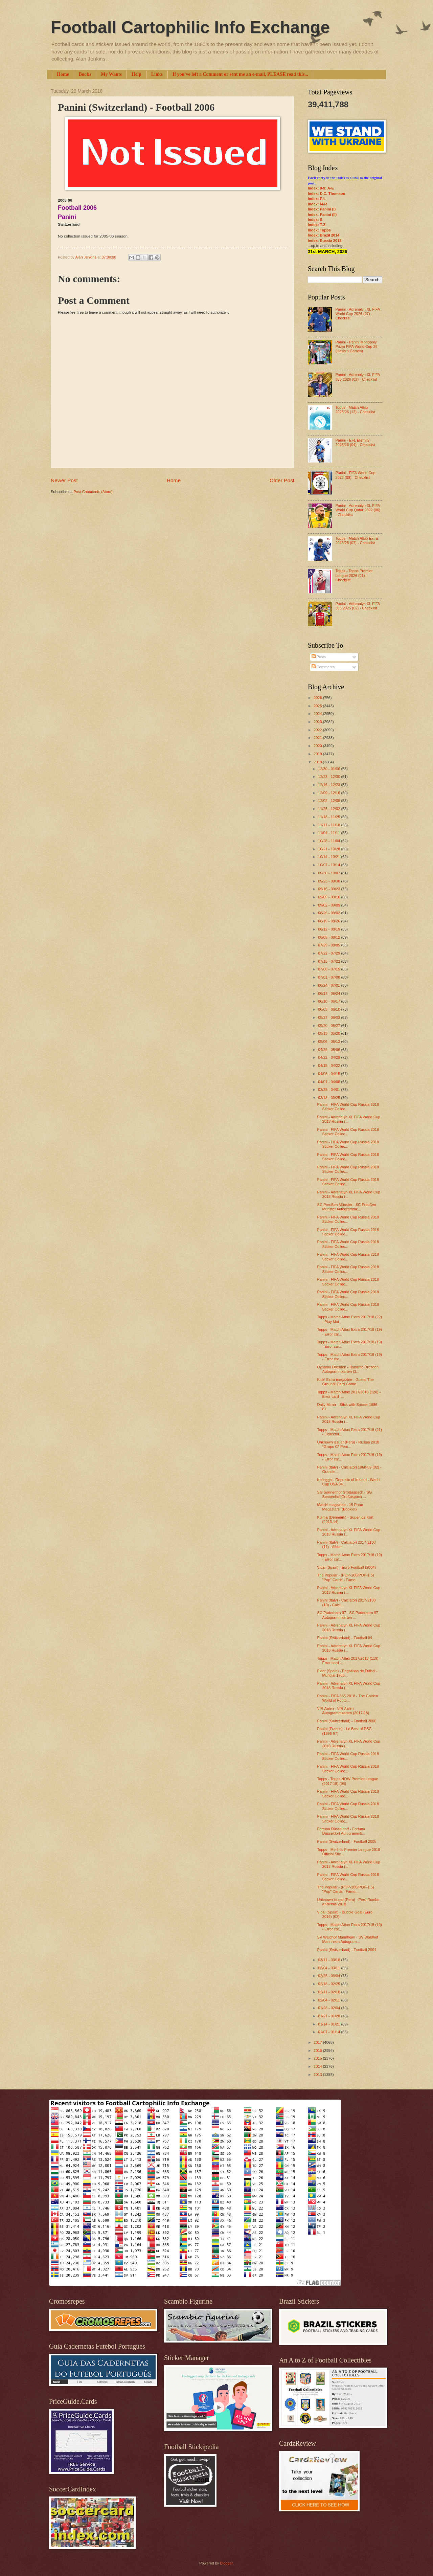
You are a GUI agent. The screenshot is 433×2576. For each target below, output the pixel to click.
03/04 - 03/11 (329, 1968)
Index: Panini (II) (322, 214)
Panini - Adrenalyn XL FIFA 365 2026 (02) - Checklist (357, 377)
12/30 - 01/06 (329, 769)
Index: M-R (317, 204)
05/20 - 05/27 (329, 1026)
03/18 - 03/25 (329, 1098)
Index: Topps (319, 230)
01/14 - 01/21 (329, 2024)
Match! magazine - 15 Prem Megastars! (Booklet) (340, 1507)
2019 (318, 754)
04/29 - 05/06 (329, 1050)
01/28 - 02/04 (329, 2008)
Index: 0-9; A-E (321, 188)
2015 (318, 2058)
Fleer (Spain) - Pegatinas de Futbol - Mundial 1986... (347, 1673)
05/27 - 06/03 (329, 1017)
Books (85, 74)
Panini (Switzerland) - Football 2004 (347, 1950)
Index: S (315, 220)
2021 (318, 738)
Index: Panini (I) (322, 209)
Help (136, 74)
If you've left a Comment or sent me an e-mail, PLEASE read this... (240, 74)
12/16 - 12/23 (329, 785)
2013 (318, 2075)
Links (157, 74)
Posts (319, 657)
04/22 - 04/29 (329, 1057)
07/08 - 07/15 (329, 969)
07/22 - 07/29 (329, 953)
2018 (318, 762)
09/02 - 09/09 (329, 905)
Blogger (226, 2563)
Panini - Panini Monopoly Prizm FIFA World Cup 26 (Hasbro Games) (356, 346)
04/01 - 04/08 (329, 1082)
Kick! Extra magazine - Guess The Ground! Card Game (345, 1381)
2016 (318, 2050)
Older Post (282, 480)
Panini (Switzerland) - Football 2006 (347, 1721)
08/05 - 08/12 (329, 937)
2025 (318, 706)
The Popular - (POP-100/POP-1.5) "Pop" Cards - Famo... (345, 1577)
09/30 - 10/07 (329, 873)
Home (63, 74)
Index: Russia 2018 (324, 241)
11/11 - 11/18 (329, 825)
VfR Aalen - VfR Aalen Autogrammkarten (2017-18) (343, 1710)
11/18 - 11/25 (329, 817)
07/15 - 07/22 (329, 961)
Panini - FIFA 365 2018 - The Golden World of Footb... (347, 1698)
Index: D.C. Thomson (326, 194)
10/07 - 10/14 (329, 865)
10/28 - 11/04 (329, 841)
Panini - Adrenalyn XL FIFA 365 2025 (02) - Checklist (357, 606)
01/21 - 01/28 (329, 2016)
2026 (318, 698)
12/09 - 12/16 (329, 793)
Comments (323, 667)
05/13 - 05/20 (329, 1033)
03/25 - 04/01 (329, 1090)
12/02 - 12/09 (329, 801)
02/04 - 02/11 (329, 2000)
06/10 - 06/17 (329, 1001)
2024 (318, 714)
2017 (318, 2042)
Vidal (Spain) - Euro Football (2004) (346, 1567)
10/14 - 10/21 (329, 857)
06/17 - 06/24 (329, 993)
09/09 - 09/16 (329, 897)
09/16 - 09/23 (329, 889)
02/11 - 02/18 (329, 1992)
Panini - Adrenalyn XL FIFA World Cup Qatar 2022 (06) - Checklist (357, 510)
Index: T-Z (316, 225)
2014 (318, 2066)
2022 (318, 730)
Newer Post (64, 480)
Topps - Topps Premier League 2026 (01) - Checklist (353, 575)
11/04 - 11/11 (329, 833)
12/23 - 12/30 (329, 777)
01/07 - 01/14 (329, 2032)
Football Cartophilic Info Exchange (190, 27)
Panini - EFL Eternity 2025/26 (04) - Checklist (355, 442)
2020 (318, 746)
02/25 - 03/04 (329, 1976)
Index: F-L (317, 199)
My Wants (111, 74)
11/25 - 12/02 (329, 809)
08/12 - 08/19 (329, 929)
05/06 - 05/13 (329, 1041)
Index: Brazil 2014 (323, 235)
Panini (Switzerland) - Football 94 (344, 1638)
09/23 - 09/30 (329, 881)
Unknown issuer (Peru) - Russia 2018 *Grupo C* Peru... (348, 1444)
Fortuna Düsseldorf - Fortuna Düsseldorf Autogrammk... (341, 1831)
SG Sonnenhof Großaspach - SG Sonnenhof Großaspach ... (344, 1494)
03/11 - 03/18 (329, 1960)
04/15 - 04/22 (329, 1065)
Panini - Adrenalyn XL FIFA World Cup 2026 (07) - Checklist (357, 313)
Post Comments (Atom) (92, 492)
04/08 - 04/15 (329, 1074)
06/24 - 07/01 (329, 985)
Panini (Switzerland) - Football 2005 (347, 1841)
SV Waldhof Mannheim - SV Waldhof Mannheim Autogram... (347, 1939)
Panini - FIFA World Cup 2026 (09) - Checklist (355, 475)
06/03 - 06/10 (329, 1009)
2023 (318, 722)
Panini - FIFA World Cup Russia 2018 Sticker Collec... (348, 1106)
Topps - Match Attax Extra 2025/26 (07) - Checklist (356, 540)
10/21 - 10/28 (329, 849)
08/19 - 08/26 (329, 921)
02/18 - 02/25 (329, 1984)
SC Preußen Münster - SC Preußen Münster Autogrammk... (346, 1207)
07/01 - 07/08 (329, 977)
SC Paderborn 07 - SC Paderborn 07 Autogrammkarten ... (347, 1615)
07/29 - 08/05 (329, 945)
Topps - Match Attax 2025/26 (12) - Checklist (355, 409)
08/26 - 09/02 (329, 913)
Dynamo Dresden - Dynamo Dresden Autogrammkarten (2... (348, 1369)
